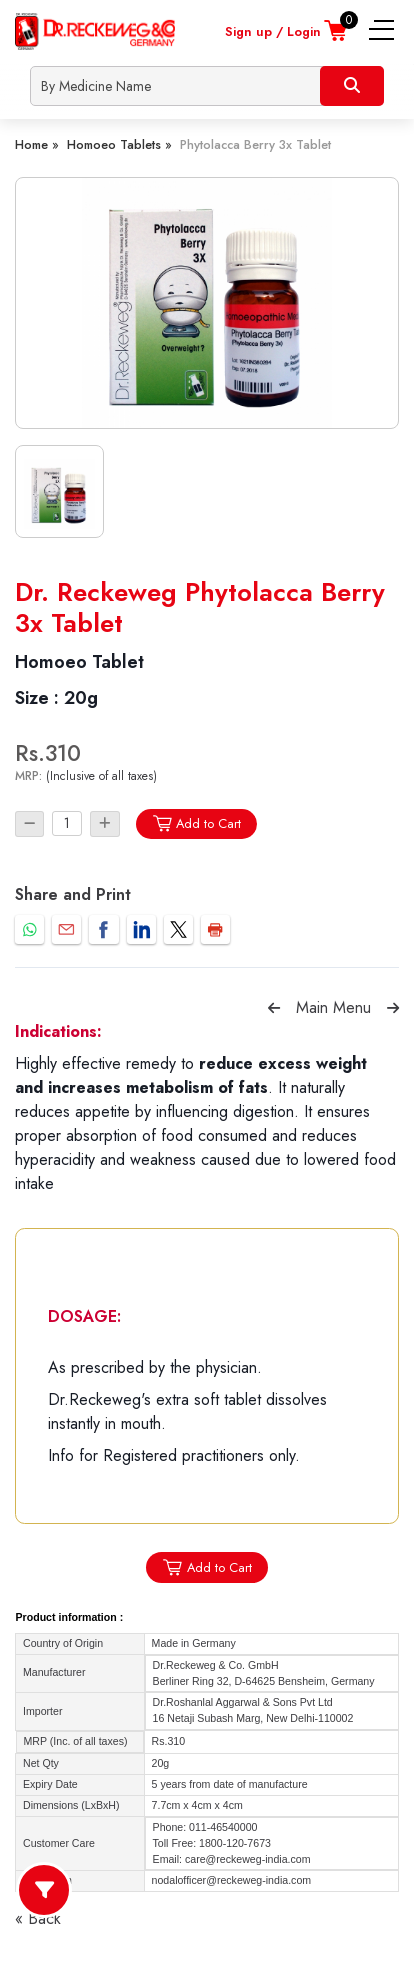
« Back (38, 1918)
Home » (37, 144)
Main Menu (333, 1007)
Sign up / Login (273, 31)
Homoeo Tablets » (119, 144)
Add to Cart (196, 823)
